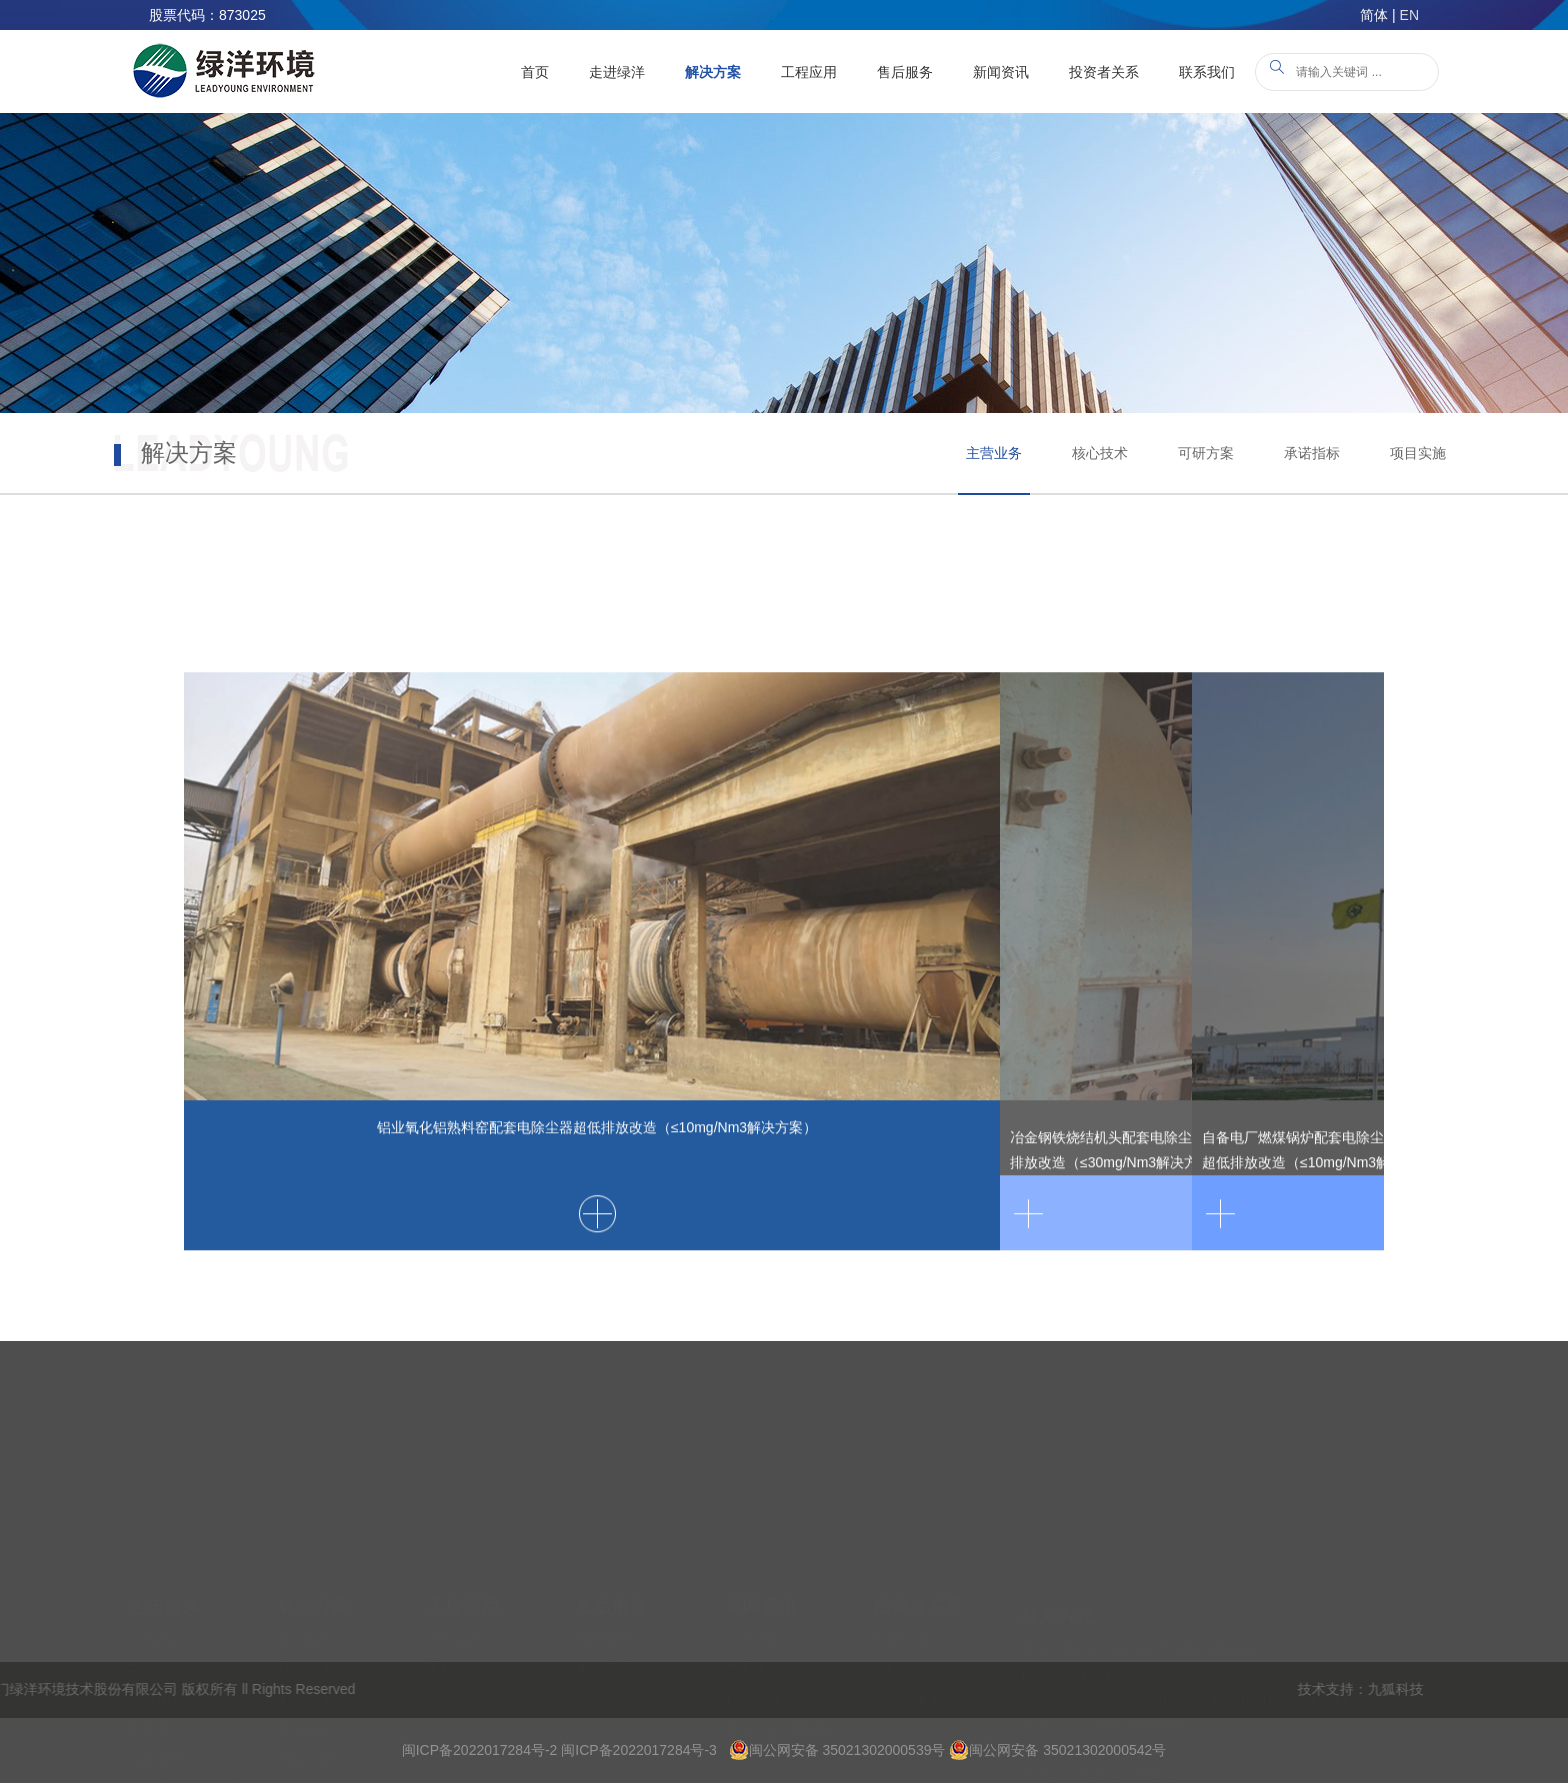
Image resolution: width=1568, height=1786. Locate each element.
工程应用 (809, 72)
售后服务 (905, 72)
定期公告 (901, 1549)
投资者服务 (908, 1609)
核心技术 (1100, 453)
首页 (535, 72)
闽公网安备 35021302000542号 (1057, 1750)
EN (1409, 15)
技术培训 (604, 1549)
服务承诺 (604, 1579)
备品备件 (604, 1609)
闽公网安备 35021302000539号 (837, 1750)
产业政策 (753, 1579)
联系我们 (1207, 72)
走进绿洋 (617, 72)
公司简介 (157, 1549)
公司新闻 (753, 1549)
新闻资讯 (1001, 72)
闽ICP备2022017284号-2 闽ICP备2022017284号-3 (559, 1750)
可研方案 (1206, 453)
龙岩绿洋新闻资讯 (781, 1639)
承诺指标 (1312, 453)
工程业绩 (455, 1579)
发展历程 (157, 1609)
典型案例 (455, 1549)
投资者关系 (1104, 72)
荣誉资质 (157, 1579)
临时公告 (901, 1579)
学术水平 (157, 1639)
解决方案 (713, 72)
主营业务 (994, 453)
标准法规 (753, 1609)
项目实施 (1418, 453)
